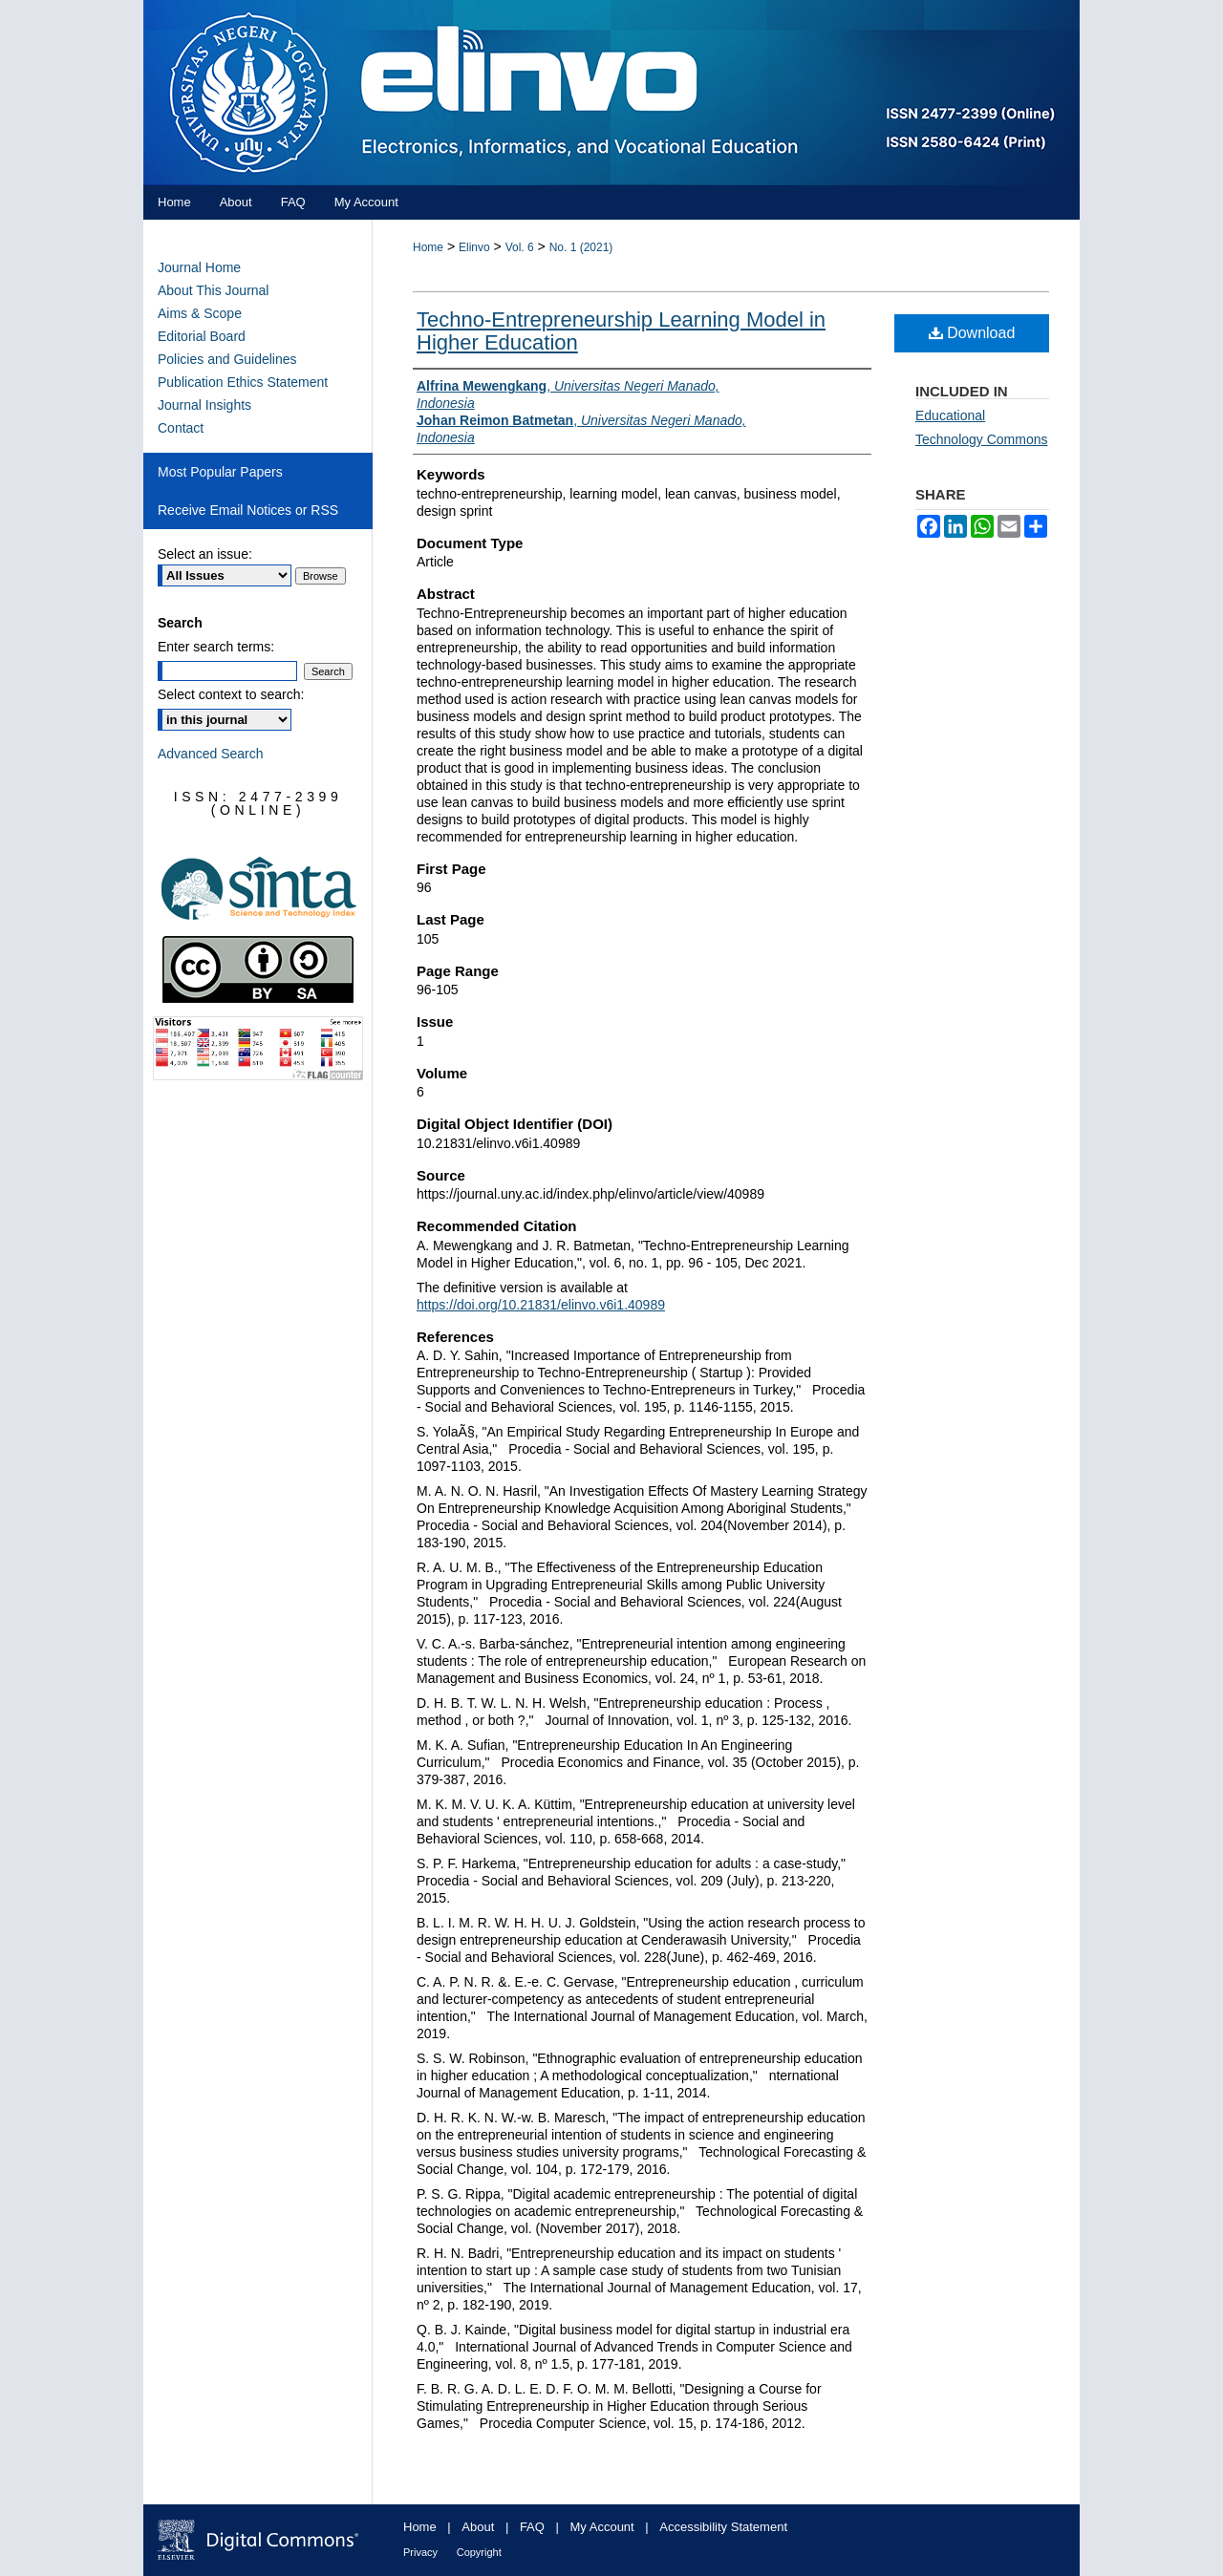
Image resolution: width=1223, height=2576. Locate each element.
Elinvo (474, 247)
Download (972, 333)
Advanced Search (211, 753)
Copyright (479, 2552)
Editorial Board (202, 336)
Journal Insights (204, 405)
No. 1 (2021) (581, 247)
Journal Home (199, 267)
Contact (181, 428)
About (477, 2527)
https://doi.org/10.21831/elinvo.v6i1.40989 (541, 1304)
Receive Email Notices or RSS (248, 510)
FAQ (532, 2527)
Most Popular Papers (220, 471)
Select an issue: (205, 554)
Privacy (420, 2552)
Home (428, 247)
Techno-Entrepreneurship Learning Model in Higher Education (621, 331)
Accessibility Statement (723, 2527)
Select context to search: (231, 694)
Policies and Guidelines (227, 359)
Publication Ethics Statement (243, 382)
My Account (602, 2527)
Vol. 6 (519, 247)
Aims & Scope (200, 313)
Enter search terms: (216, 646)
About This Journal (213, 290)
